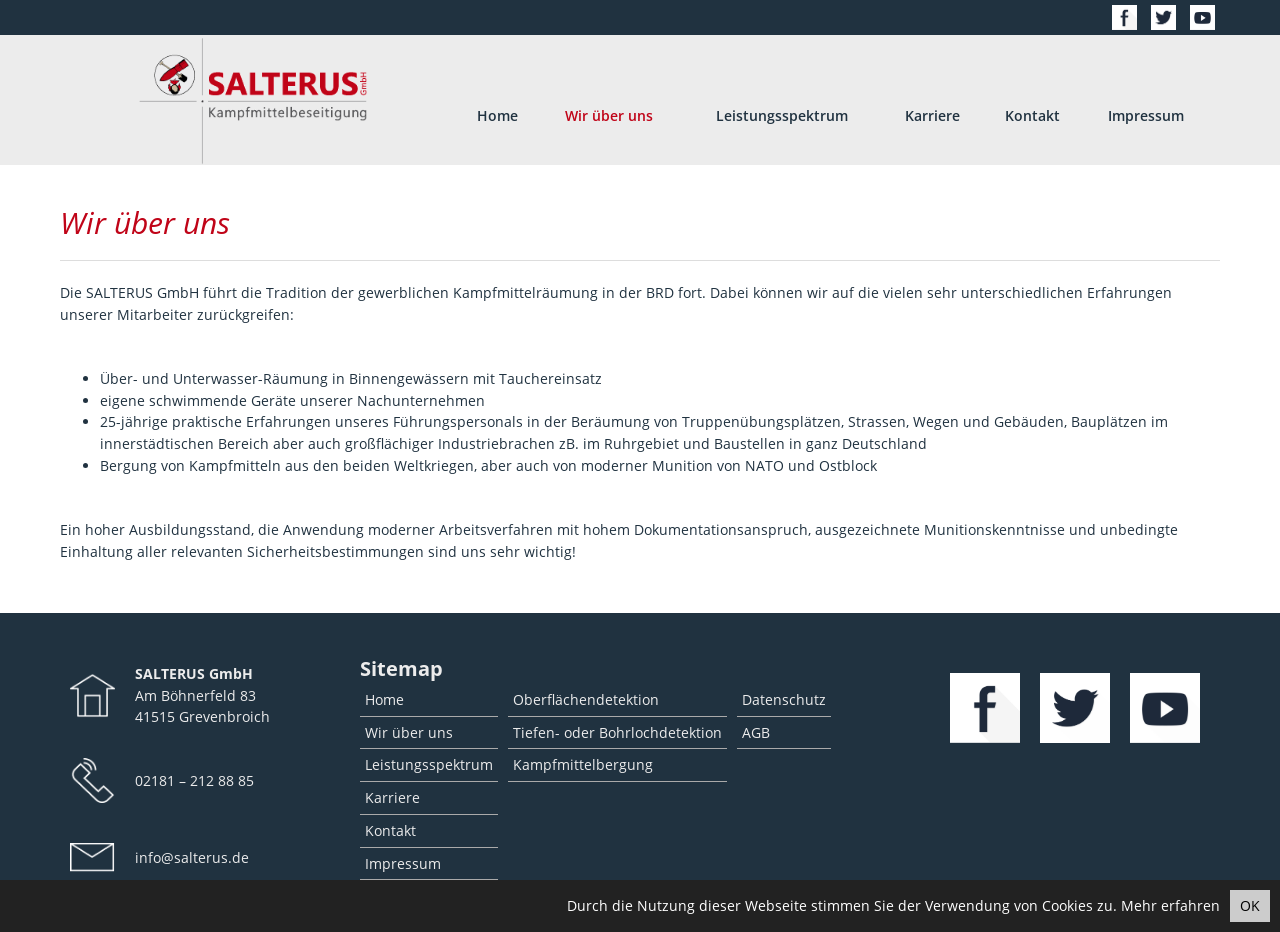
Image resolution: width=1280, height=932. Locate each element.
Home (497, 115)
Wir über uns (609, 115)
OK (1250, 905)
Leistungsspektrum (782, 115)
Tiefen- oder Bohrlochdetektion (617, 732)
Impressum (1146, 115)
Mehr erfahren (1170, 905)
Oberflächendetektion (586, 699)
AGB (756, 732)
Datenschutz (784, 699)
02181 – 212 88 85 (194, 780)
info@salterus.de (192, 857)
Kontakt (1032, 115)
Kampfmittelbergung (583, 764)
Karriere (932, 115)
